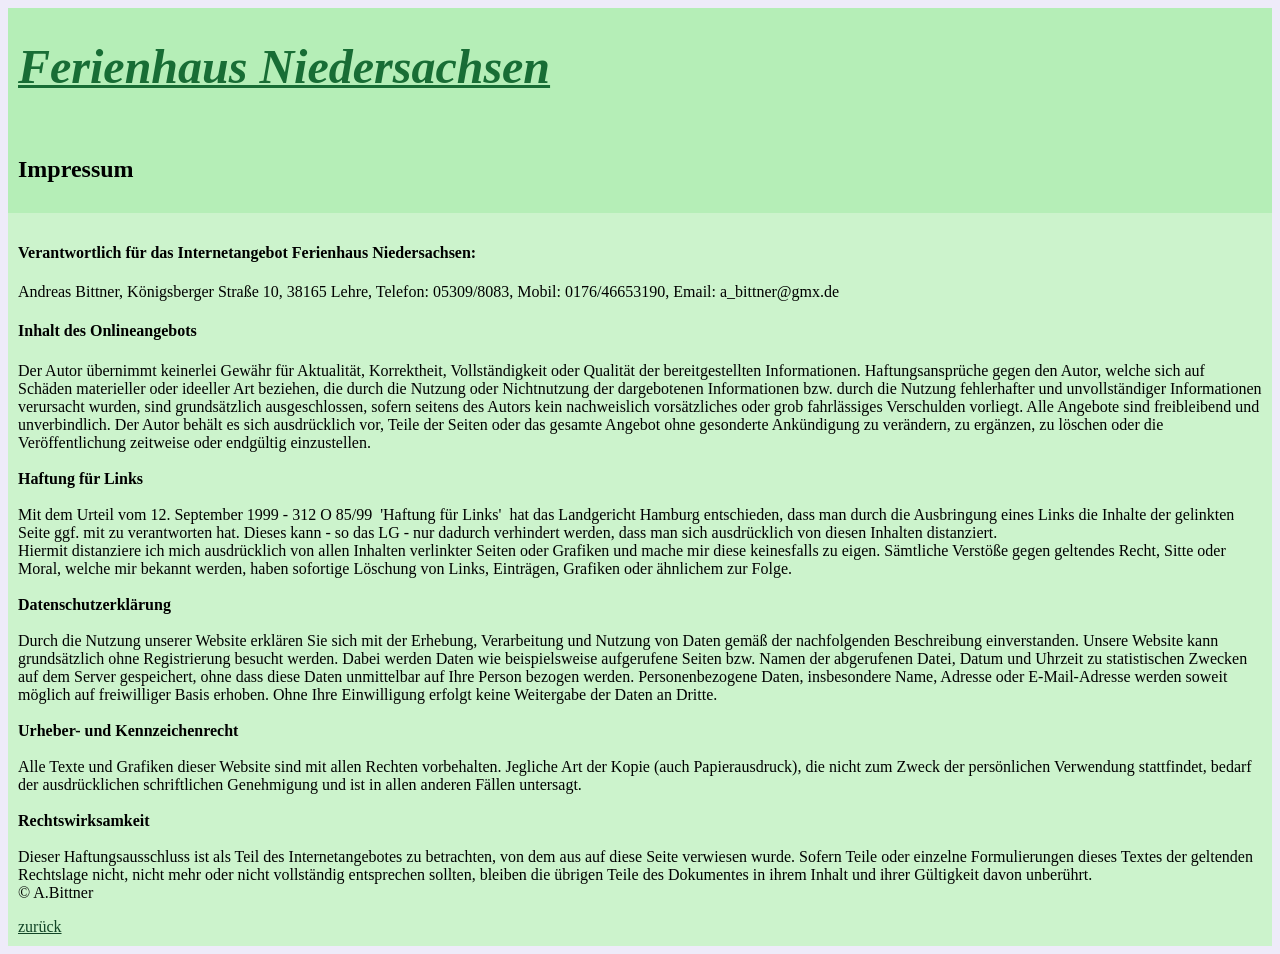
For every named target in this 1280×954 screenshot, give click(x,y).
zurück (40, 926)
